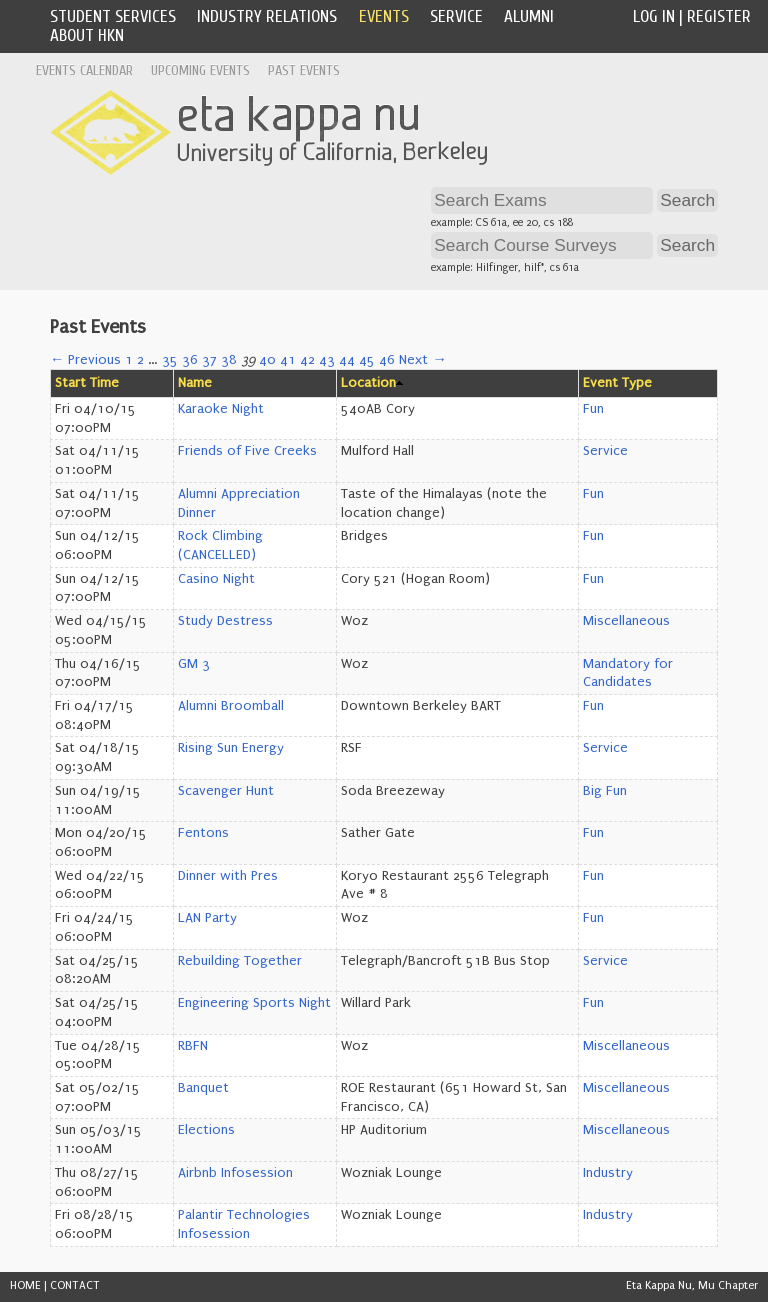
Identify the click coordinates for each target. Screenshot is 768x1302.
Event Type (617, 383)
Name (195, 383)
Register (719, 16)
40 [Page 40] (267, 360)
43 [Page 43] (327, 360)
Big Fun (605, 791)
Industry (608, 1173)
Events (384, 16)
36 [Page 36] (190, 360)
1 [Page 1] (129, 360)
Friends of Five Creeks (247, 451)
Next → (422, 360)
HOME (25, 1285)
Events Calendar (84, 70)
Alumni (529, 16)
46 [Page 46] (387, 360)
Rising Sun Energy (231, 748)
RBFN (193, 1046)
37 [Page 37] (209, 360)
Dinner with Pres (228, 876)
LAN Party (207, 918)
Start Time (87, 383)
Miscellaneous (626, 621)
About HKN (87, 35)
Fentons (203, 833)
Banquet (203, 1088)
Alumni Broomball (231, 706)
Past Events (304, 70)
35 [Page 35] (170, 360)
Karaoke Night (221, 409)
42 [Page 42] (307, 360)
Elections (206, 1130)
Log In (654, 16)
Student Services (113, 16)
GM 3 (194, 664)
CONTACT (75, 1285)
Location (368, 383)
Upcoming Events (200, 70)
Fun (593, 409)
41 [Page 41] (288, 360)
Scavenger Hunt (226, 791)
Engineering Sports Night (254, 1003)
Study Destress (225, 621)
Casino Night (216, 579)
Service (456, 16)
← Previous (85, 360)
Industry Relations (267, 16)
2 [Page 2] (140, 360)
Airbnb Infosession (235, 1173)
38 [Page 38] (229, 360)
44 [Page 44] (347, 360)
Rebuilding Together (240, 961)
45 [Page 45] (367, 360)
